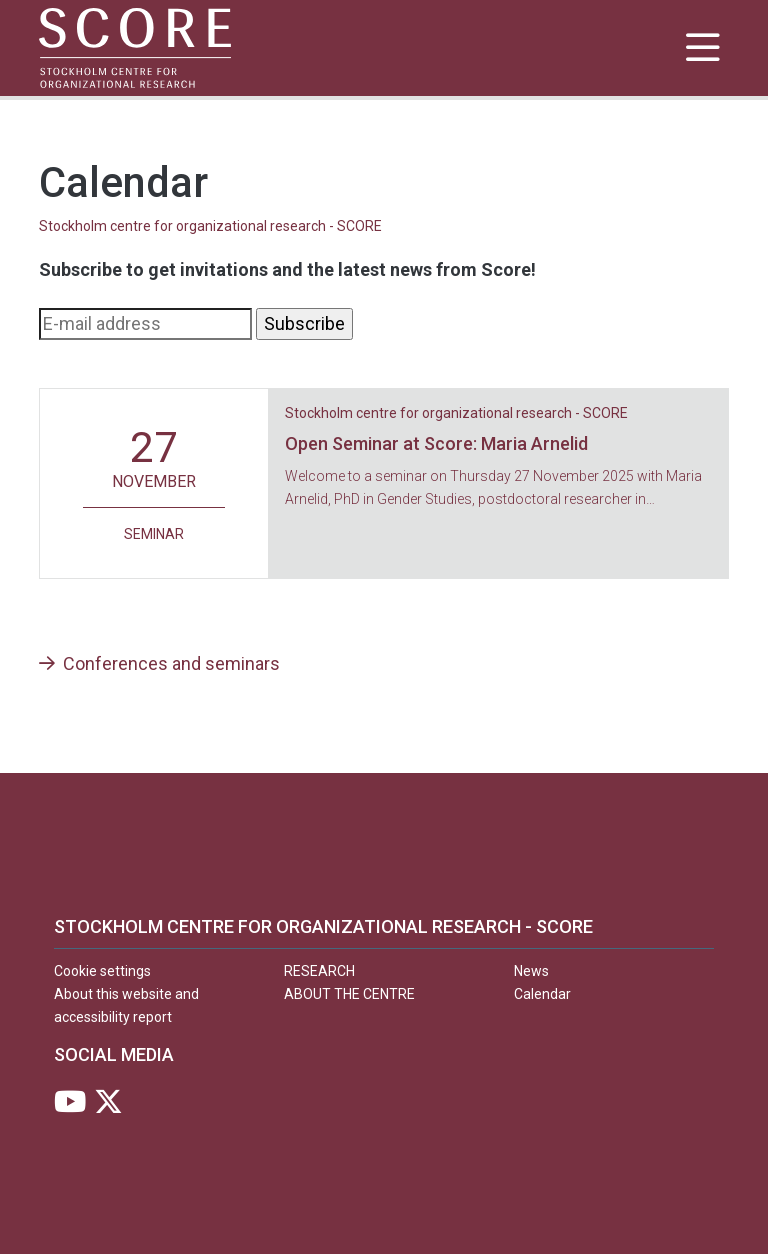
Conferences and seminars (159, 663)
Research (319, 971)
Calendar (542, 994)
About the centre (349, 994)
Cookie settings (102, 971)
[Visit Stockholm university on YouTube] (70, 1107)
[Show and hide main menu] (702, 48)
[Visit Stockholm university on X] (108, 1107)
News (531, 971)
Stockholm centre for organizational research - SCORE (210, 226)
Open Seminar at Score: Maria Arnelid (436, 443)
